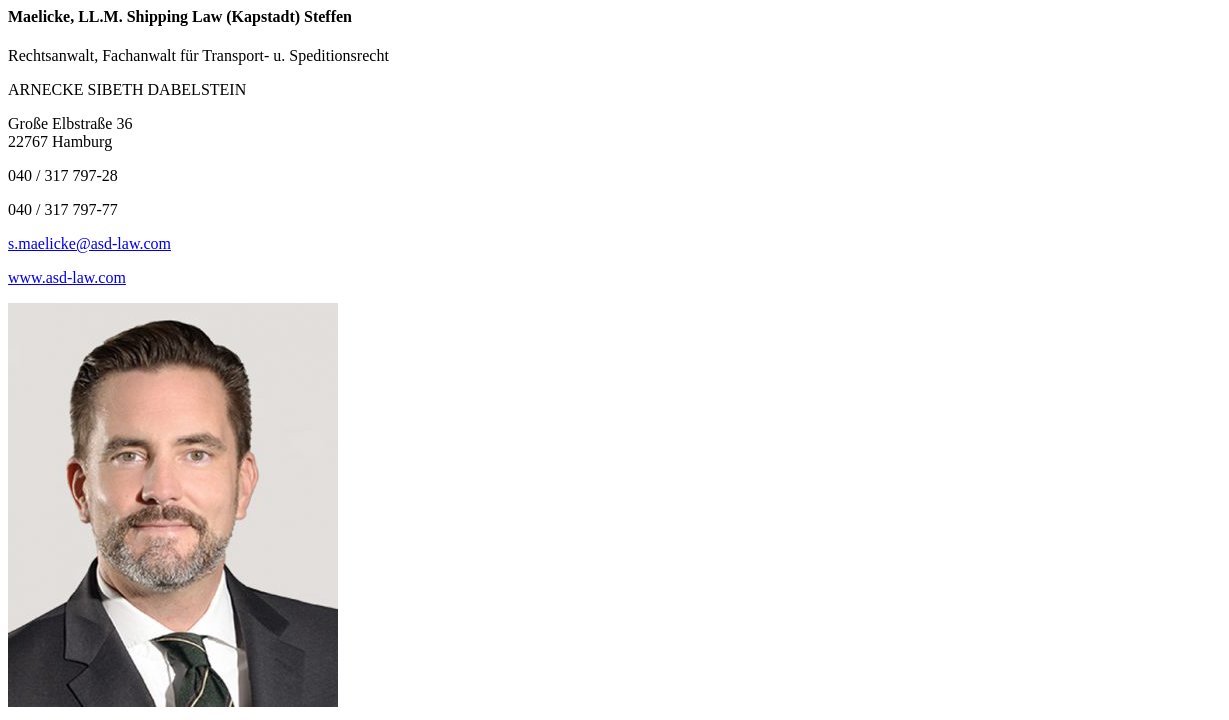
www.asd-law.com (67, 277)
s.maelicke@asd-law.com (89, 243)
